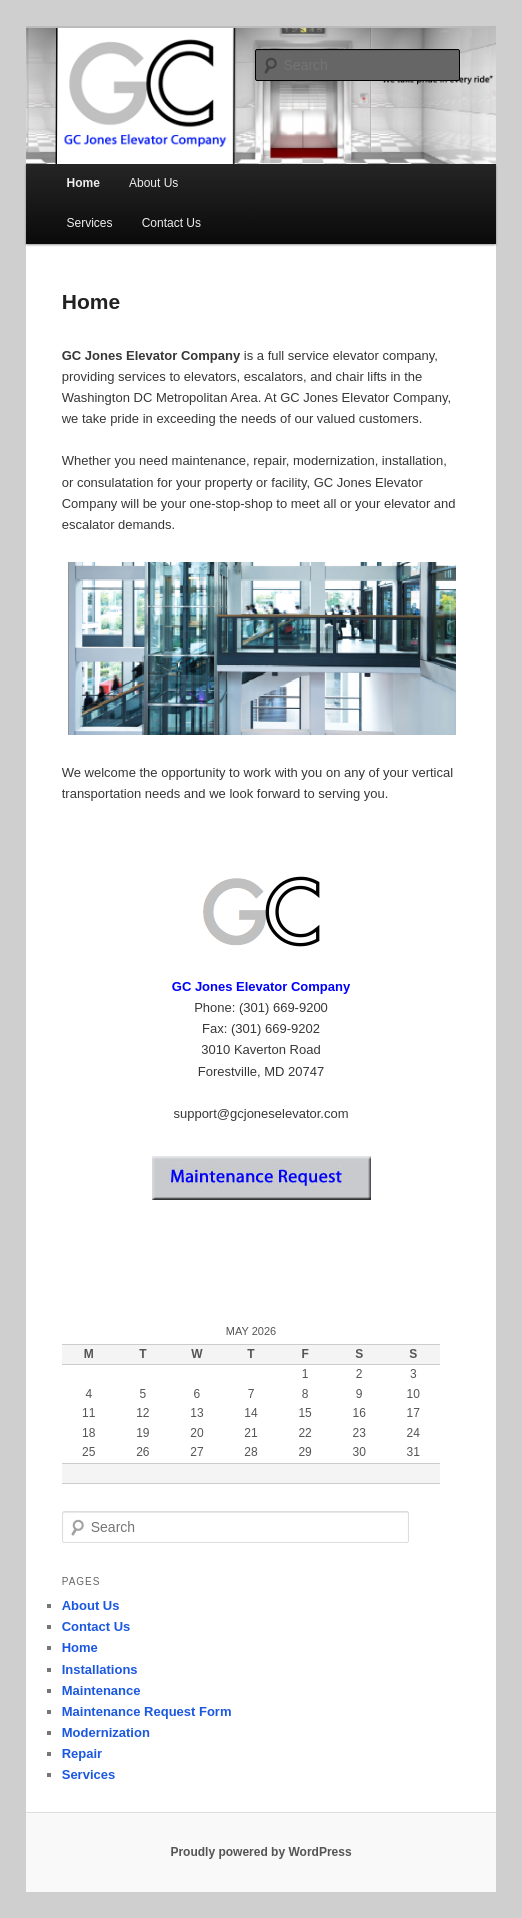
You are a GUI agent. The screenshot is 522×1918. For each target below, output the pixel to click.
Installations (100, 1669)
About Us (153, 183)
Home (83, 183)
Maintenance (101, 1690)
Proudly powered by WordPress (260, 1852)
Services (90, 223)
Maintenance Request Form (147, 1711)
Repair (82, 1753)
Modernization (106, 1732)
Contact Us (171, 223)
